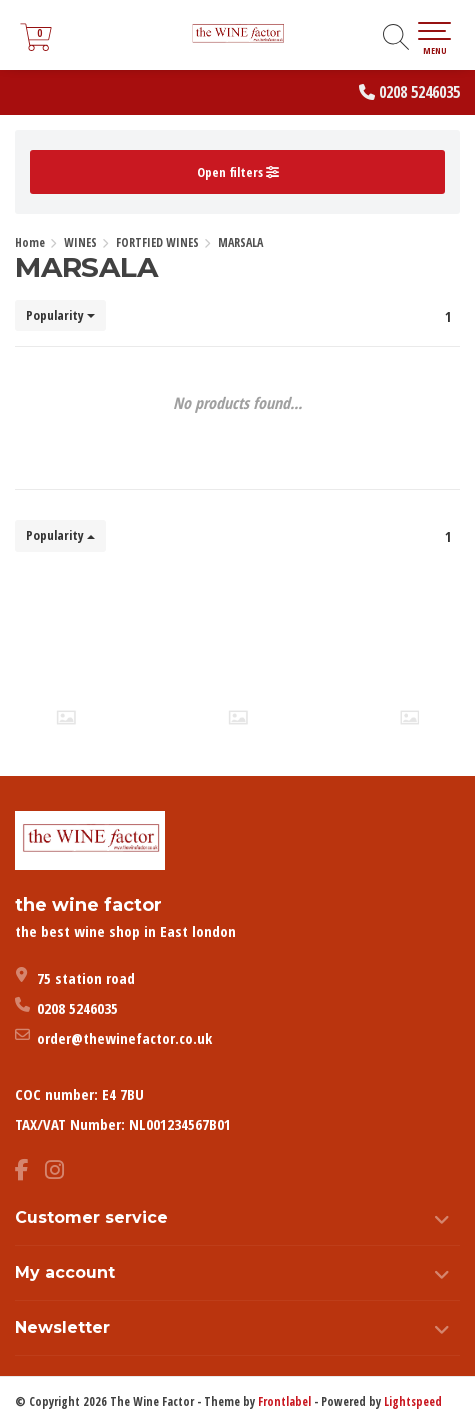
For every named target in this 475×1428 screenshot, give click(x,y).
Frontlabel (284, 1401)
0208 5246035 (419, 92)
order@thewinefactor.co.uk (124, 1038)
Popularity (60, 315)
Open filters (238, 172)
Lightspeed (413, 1401)
